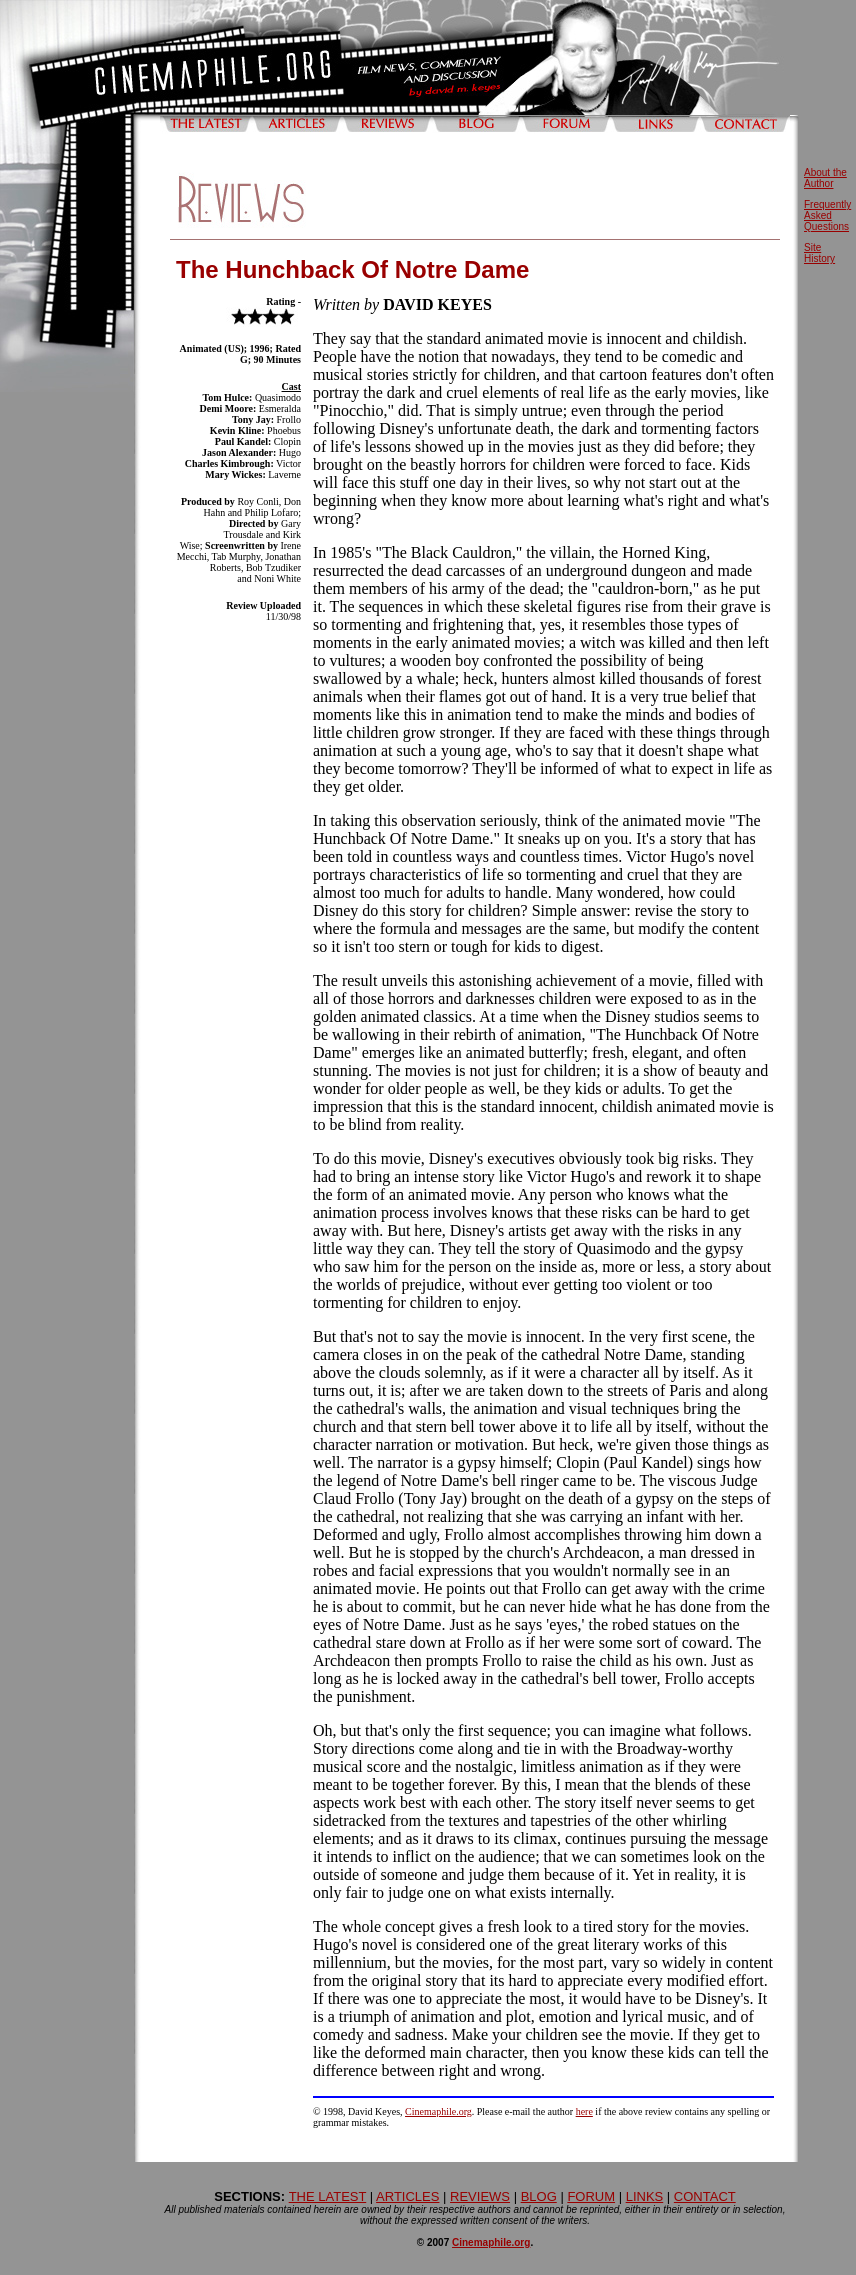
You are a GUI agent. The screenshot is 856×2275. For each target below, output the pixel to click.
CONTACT (705, 2196)
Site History (819, 253)
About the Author (825, 178)
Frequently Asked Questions (827, 215)
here (584, 2111)
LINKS (645, 2196)
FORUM (591, 2196)
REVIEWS (480, 2196)
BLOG (539, 2196)
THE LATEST (328, 2196)
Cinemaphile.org (438, 2111)
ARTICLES (407, 2196)
